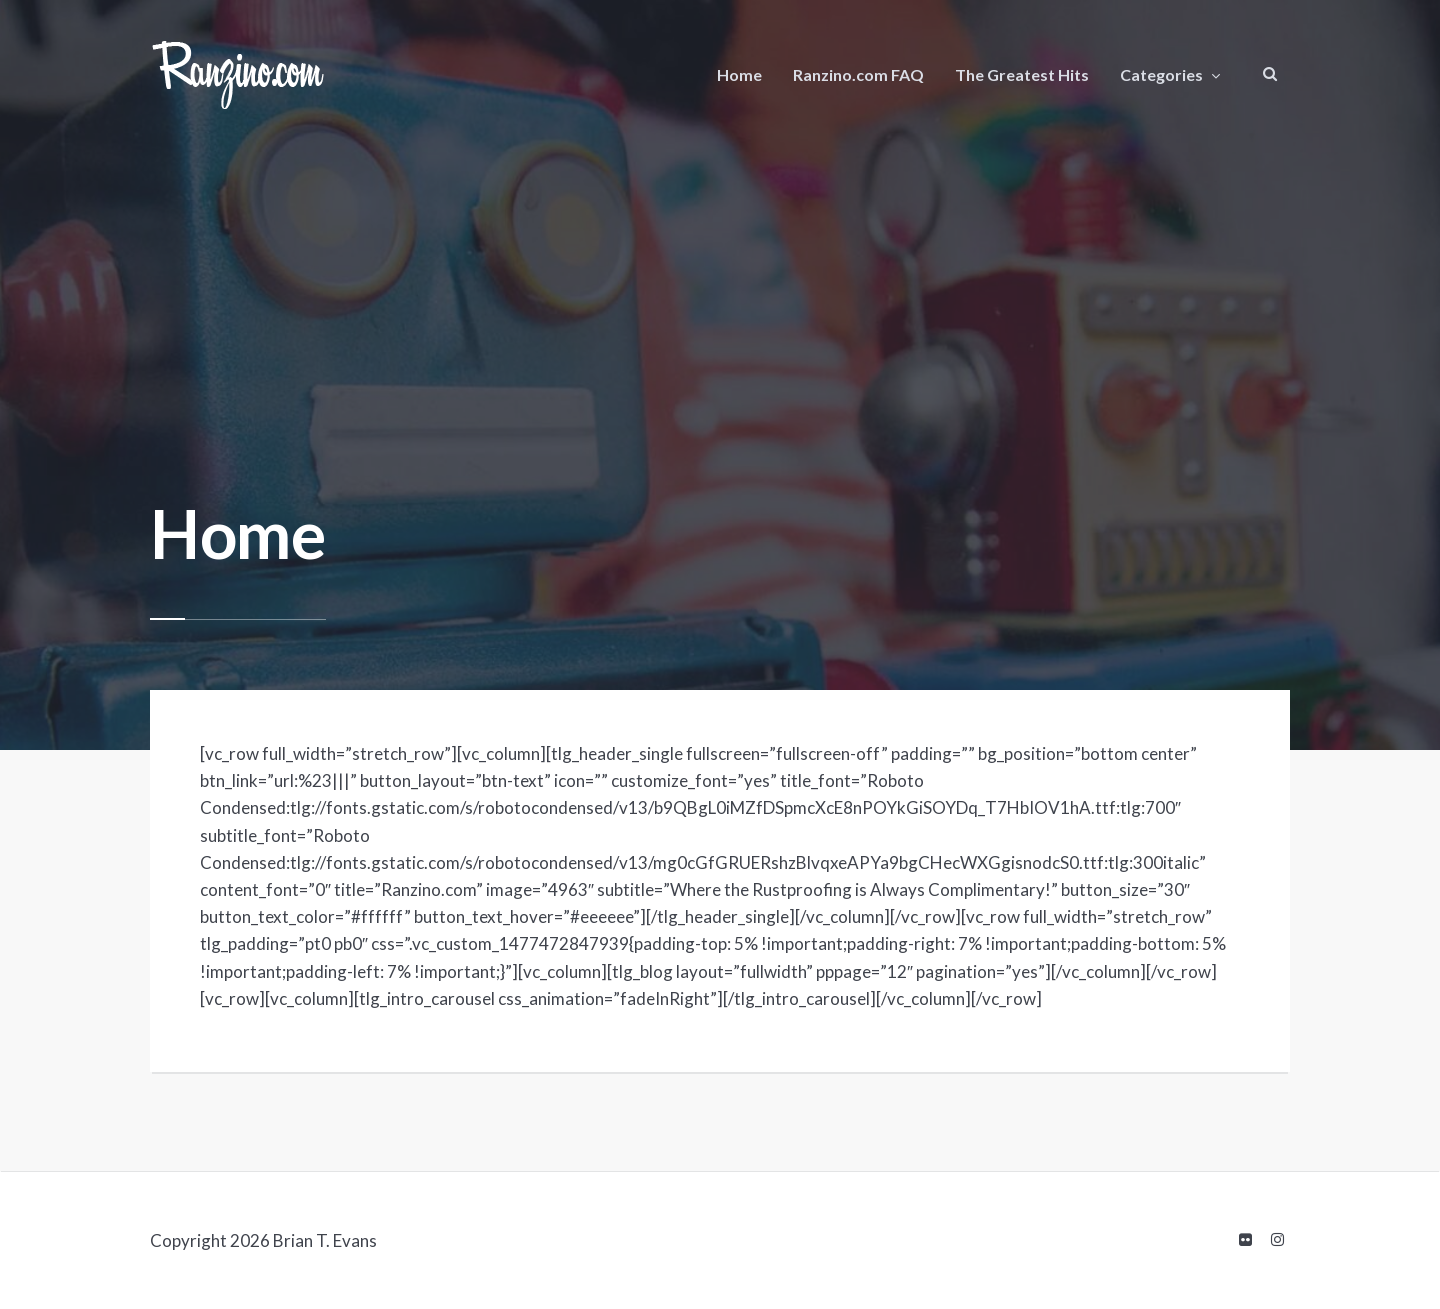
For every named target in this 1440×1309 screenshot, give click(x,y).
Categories (1161, 74)
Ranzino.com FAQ (858, 74)
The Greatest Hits (1022, 74)
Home (739, 74)
